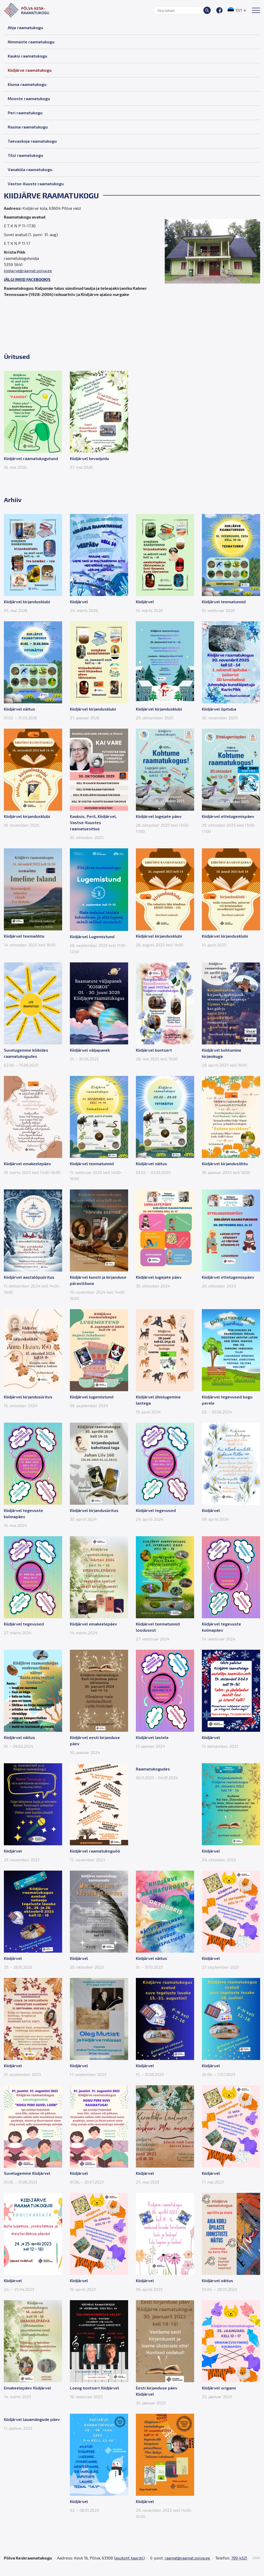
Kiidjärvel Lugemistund (92, 936)
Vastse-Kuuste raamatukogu (36, 183)
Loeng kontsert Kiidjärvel (94, 2387)
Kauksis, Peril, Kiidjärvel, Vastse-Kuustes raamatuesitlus (93, 822)
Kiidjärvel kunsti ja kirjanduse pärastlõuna (98, 1280)
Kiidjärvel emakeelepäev (27, 1163)
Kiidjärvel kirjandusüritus (28, 1396)
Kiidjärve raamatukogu (30, 70)
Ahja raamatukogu (25, 27)
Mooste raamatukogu (29, 98)
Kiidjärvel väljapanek (90, 1050)
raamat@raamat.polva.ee (187, 2557)
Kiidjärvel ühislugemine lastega (158, 1399)
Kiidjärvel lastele (152, 1737)
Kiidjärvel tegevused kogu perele (227, 1399)
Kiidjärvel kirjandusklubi (27, 601)
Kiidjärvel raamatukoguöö (95, 1850)
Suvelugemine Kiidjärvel (27, 2173)
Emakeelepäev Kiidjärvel (27, 2387)
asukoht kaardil (129, 2557)
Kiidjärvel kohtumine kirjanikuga (221, 1053)
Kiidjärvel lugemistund (91, 1396)
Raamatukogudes (153, 1768)
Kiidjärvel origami (219, 2387)
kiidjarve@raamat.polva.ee (28, 270)
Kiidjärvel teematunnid (224, 601)
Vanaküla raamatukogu (30, 169)
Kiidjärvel (79, 601)
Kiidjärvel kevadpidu (89, 458)
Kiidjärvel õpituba (219, 708)
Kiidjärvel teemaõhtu (24, 935)
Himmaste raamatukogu (31, 41)
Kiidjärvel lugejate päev (159, 816)
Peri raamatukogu (25, 112)
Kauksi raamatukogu (27, 55)
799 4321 (239, 2557)
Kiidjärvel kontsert (154, 1050)
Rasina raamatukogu (28, 126)
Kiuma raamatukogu (27, 84)
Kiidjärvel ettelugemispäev (228, 816)
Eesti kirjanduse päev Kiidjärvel (156, 2390)
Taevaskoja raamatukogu (32, 141)
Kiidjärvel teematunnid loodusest (158, 1626)
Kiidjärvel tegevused (156, 1510)
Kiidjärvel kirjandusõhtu (225, 1163)
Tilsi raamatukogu (25, 155)
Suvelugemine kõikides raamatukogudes (26, 1053)
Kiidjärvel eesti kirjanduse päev (95, 1740)
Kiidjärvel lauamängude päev (32, 2419)
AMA (256, 2558)
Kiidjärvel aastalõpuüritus (29, 1277)
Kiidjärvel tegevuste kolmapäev (23, 1513)
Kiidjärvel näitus (19, 708)
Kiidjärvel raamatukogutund (31, 458)
